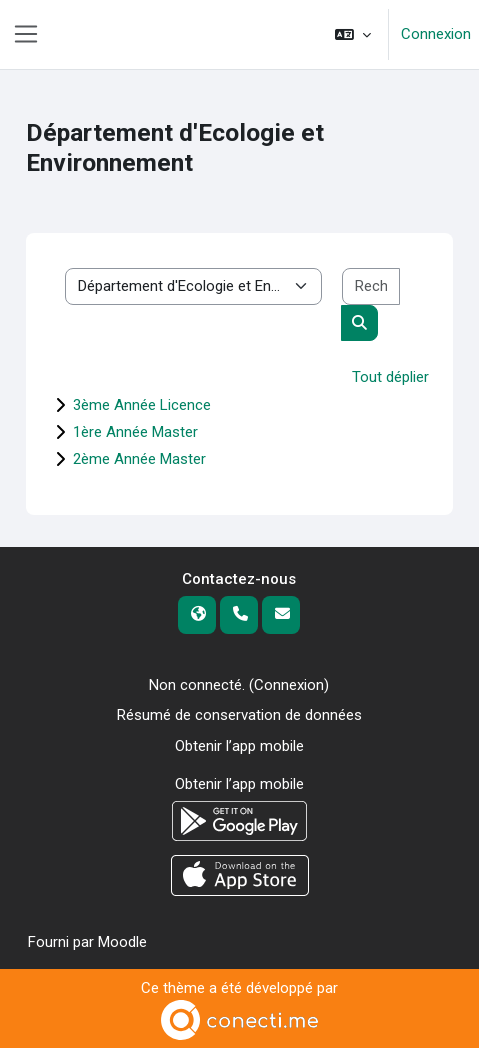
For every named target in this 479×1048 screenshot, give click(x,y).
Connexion (436, 34)
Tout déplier (390, 377)
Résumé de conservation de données (239, 715)
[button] (353, 34)
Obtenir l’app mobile (239, 746)
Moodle (122, 942)
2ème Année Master (139, 459)
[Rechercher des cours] (371, 286)
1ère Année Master (135, 432)
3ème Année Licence (142, 405)
